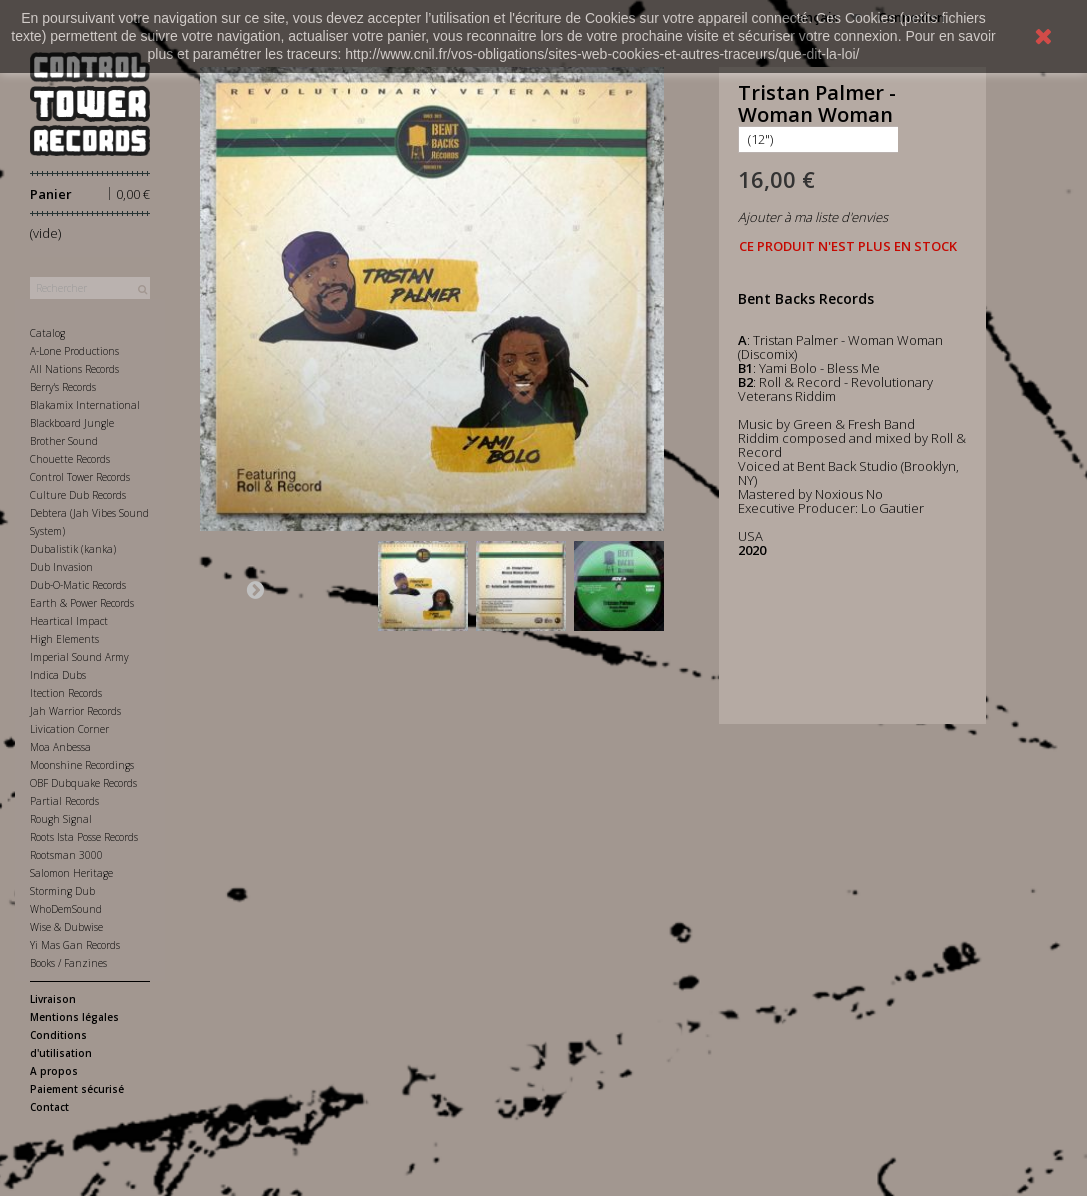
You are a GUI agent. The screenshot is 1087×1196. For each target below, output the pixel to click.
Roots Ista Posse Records (84, 837)
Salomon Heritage (71, 873)
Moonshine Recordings (82, 765)
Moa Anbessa (60, 747)
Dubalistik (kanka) (73, 549)
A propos (54, 1071)
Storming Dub (62, 891)
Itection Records (66, 693)
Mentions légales (74, 1017)
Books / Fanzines (68, 963)
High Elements (64, 639)
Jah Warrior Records (75, 711)
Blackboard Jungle (72, 423)
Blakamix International (85, 405)
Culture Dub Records (78, 495)
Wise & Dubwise (66, 927)
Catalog (47, 333)
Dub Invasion (61, 567)
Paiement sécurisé (77, 1089)
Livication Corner (69, 729)
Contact (49, 1107)
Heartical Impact (69, 621)
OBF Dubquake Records (83, 783)
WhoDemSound (66, 909)
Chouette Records (70, 459)
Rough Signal (61, 819)
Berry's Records (63, 387)
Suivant (255, 589)
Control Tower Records (80, 477)
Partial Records (64, 801)
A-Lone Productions (74, 351)
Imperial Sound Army (79, 657)
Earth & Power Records (82, 603)
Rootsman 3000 (66, 855)
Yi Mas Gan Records (75, 945)
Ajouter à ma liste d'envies (813, 217)
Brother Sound (64, 441)
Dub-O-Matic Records (78, 585)
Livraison (53, 999)
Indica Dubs (58, 675)
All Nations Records (74, 369)
